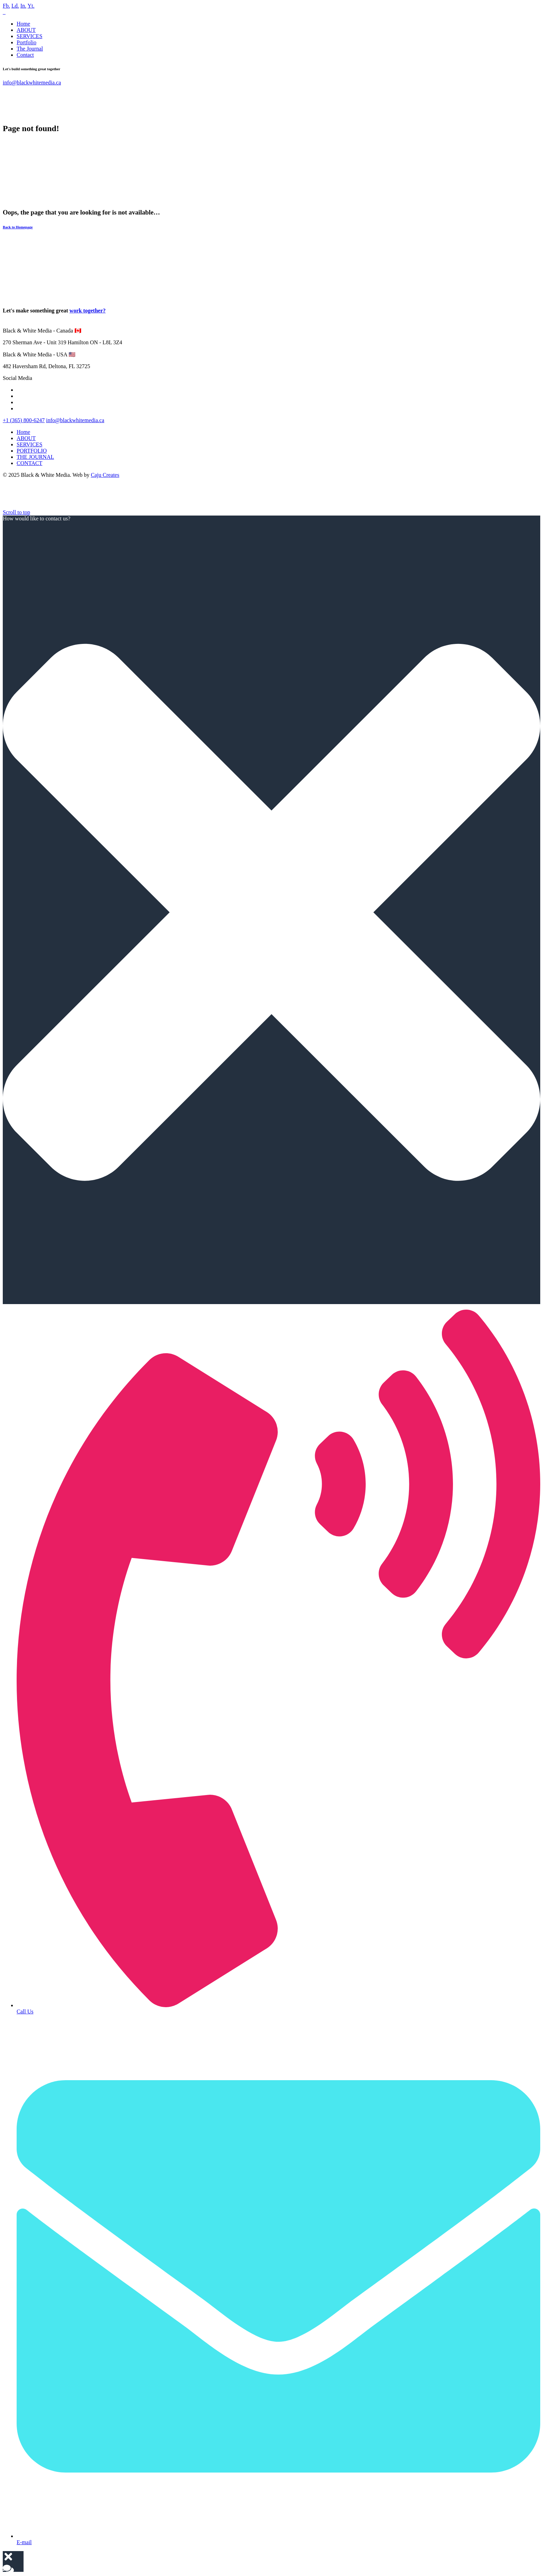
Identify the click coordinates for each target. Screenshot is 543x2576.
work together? (88, 310)
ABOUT (26, 30)
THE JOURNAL (35, 457)
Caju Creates (105, 475)
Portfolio (26, 42)
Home (23, 24)
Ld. (15, 6)
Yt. (30, 6)
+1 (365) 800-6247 (24, 420)
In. (23, 6)
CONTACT (29, 463)
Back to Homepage (18, 227)
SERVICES (29, 36)
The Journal (30, 49)
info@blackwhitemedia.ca (32, 82)
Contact (25, 55)
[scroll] (16, 512)
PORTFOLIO (32, 451)
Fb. (6, 6)
